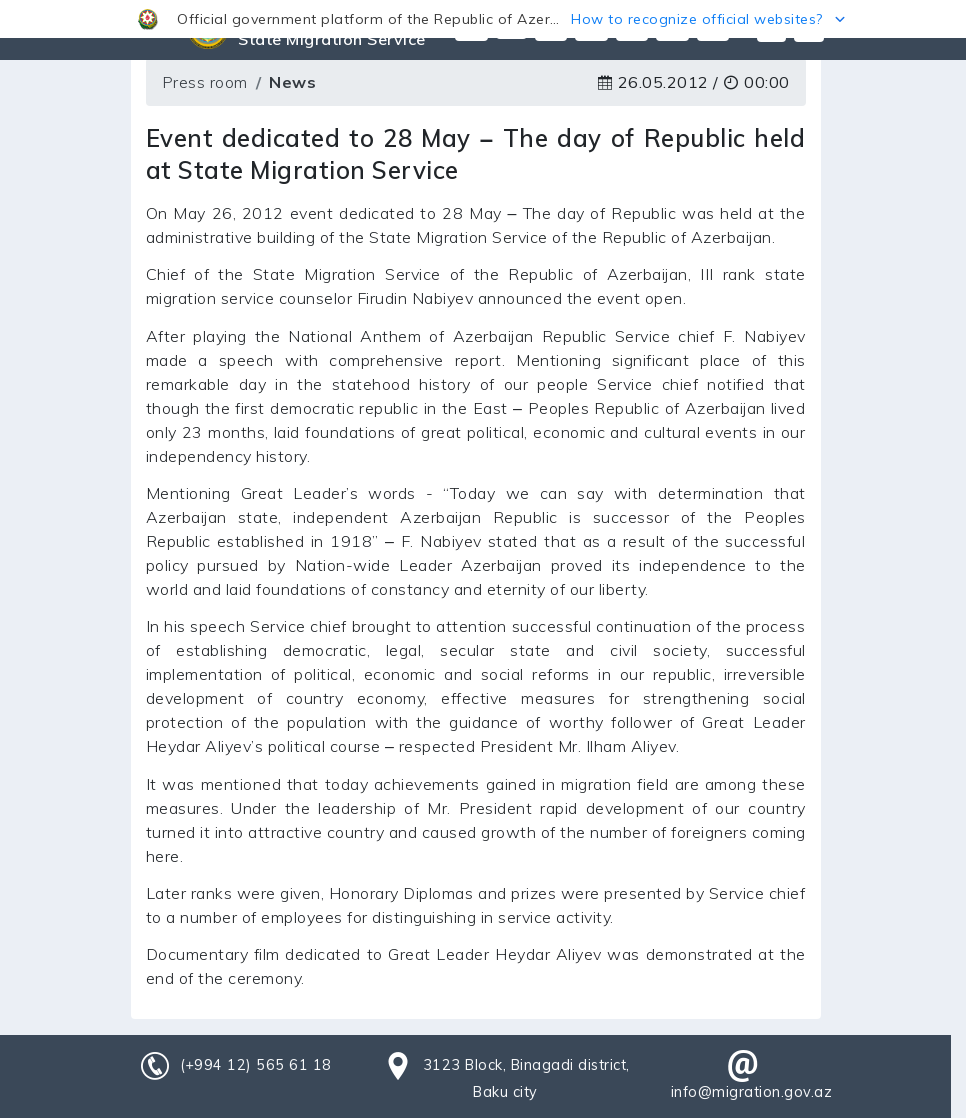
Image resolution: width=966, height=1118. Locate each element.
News (292, 82)
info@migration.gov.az (752, 1092)
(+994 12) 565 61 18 (256, 1065)
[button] (483, 19)
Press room (205, 82)
